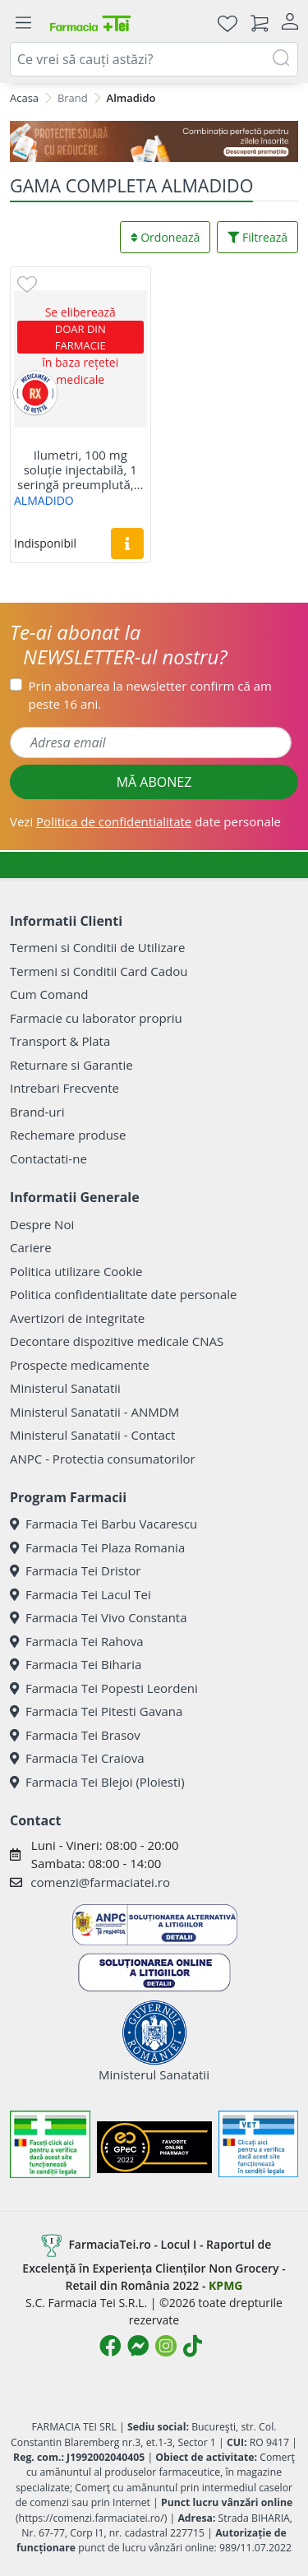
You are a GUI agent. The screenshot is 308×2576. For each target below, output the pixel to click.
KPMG (225, 2285)
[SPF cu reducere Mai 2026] (154, 141)
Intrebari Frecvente (64, 1088)
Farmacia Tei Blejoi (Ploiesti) (97, 1782)
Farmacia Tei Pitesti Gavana (96, 1711)
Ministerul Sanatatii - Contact (92, 1435)
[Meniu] (23, 23)
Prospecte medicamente (79, 1365)
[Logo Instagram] (166, 2345)
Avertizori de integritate (77, 1318)
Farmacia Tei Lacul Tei (80, 1594)
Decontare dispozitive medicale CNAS (116, 1341)
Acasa (24, 97)
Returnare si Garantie (71, 1065)
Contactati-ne (48, 1158)
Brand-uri (37, 1111)
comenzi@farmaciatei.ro (100, 1882)
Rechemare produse (68, 1134)
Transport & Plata (60, 1041)
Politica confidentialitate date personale (123, 1294)
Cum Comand (49, 994)
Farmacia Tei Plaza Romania (97, 1547)
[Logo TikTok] (192, 2345)
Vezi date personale (145, 821)
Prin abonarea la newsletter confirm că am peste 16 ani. (150, 695)
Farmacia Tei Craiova (77, 1758)
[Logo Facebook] (110, 2345)
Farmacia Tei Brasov (75, 1735)
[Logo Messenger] (138, 2345)
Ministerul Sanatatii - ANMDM (94, 1412)
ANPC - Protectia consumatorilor (102, 1458)
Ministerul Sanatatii (65, 1388)
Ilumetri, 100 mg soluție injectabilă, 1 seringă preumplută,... (80, 469)
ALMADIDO (44, 500)
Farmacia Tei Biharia (75, 1664)
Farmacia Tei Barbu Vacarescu (103, 1523)
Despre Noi (42, 1224)
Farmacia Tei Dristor (75, 1570)
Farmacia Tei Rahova (77, 1641)
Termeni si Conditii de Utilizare (97, 947)
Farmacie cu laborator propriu (96, 1018)
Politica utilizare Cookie (76, 1271)
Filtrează (257, 237)
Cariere (31, 1247)
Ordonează (165, 237)
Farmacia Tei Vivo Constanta (98, 1617)
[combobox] (154, 59)
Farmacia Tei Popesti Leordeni (104, 1688)
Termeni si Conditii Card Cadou (98, 971)
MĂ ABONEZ (154, 782)
